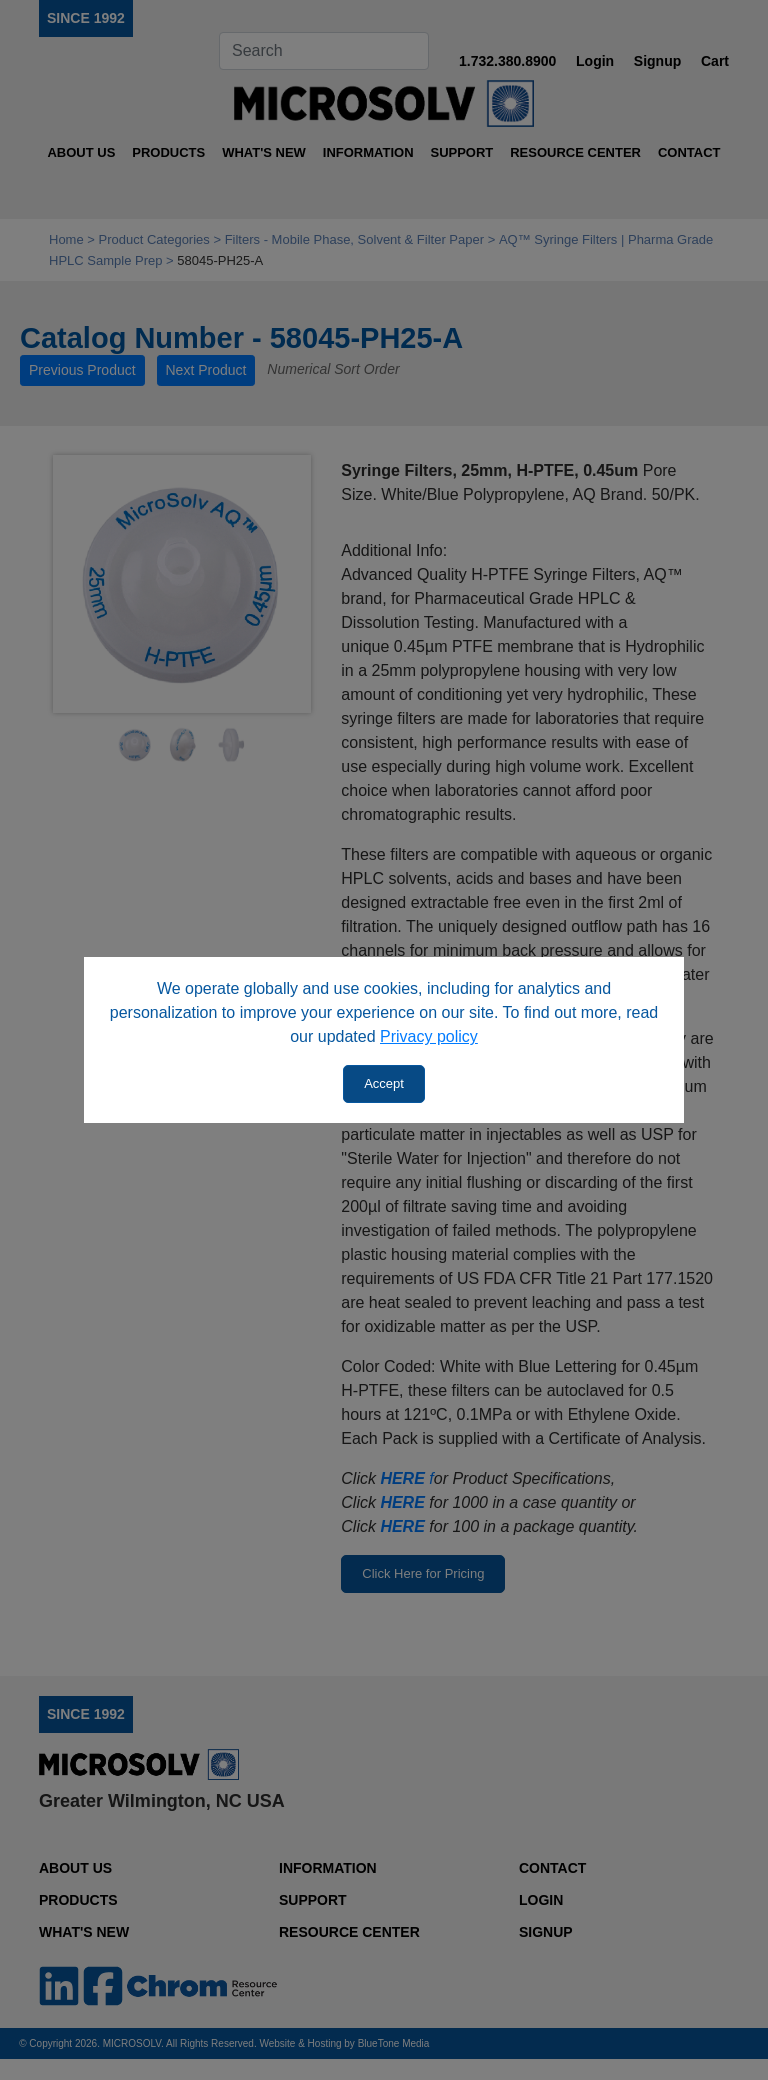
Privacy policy (429, 1036)
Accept (384, 1083)
